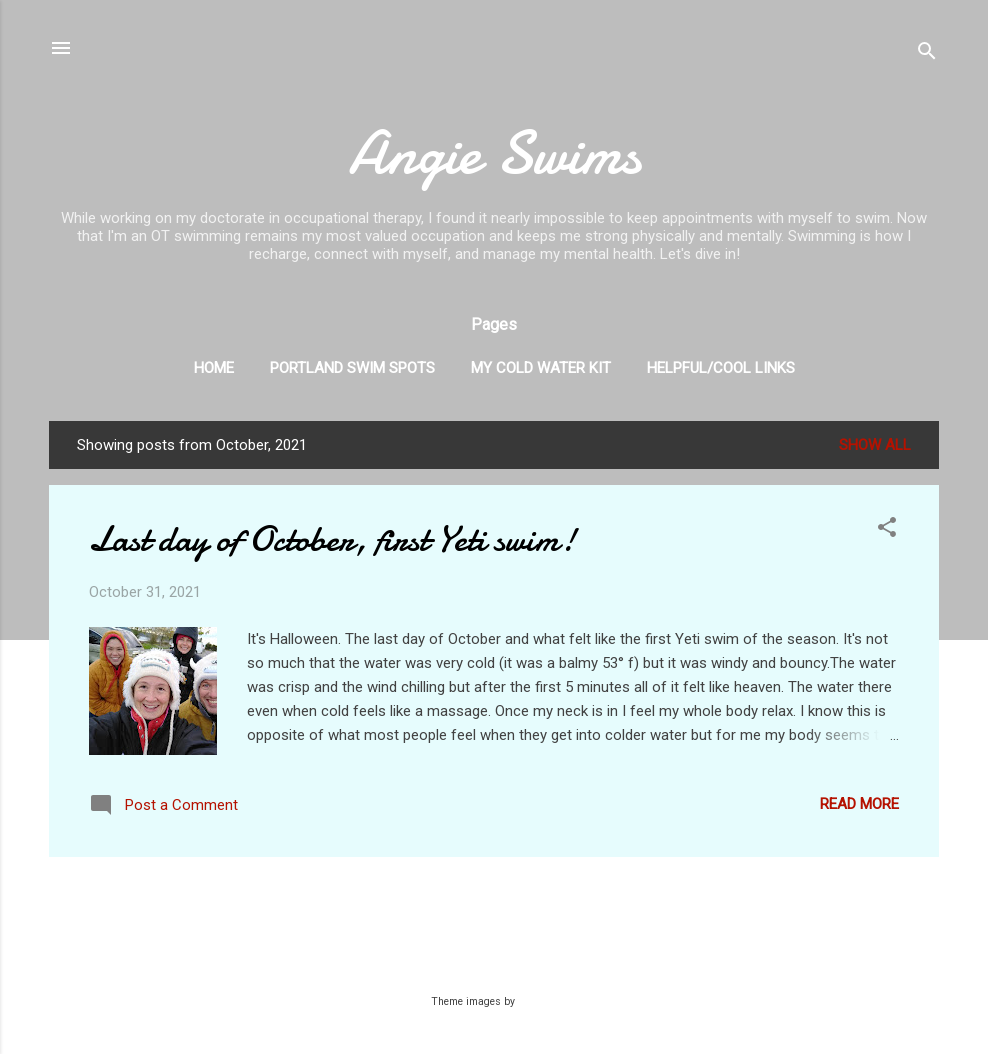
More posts (494, 896)
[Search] (927, 54)
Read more (859, 804)
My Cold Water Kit (541, 368)
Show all (875, 445)
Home (214, 368)
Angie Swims (494, 153)
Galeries (538, 1001)
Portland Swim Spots (352, 368)
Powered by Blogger (494, 962)
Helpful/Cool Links (721, 368)
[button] (887, 530)
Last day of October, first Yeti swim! (332, 539)
